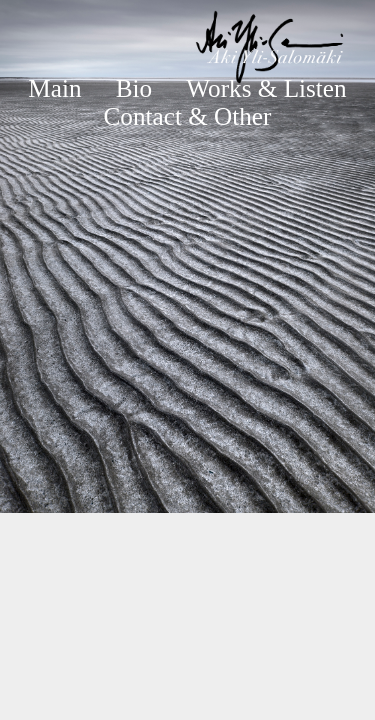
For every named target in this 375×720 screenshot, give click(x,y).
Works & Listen (266, 88)
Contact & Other (188, 116)
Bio (134, 88)
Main (54, 88)
